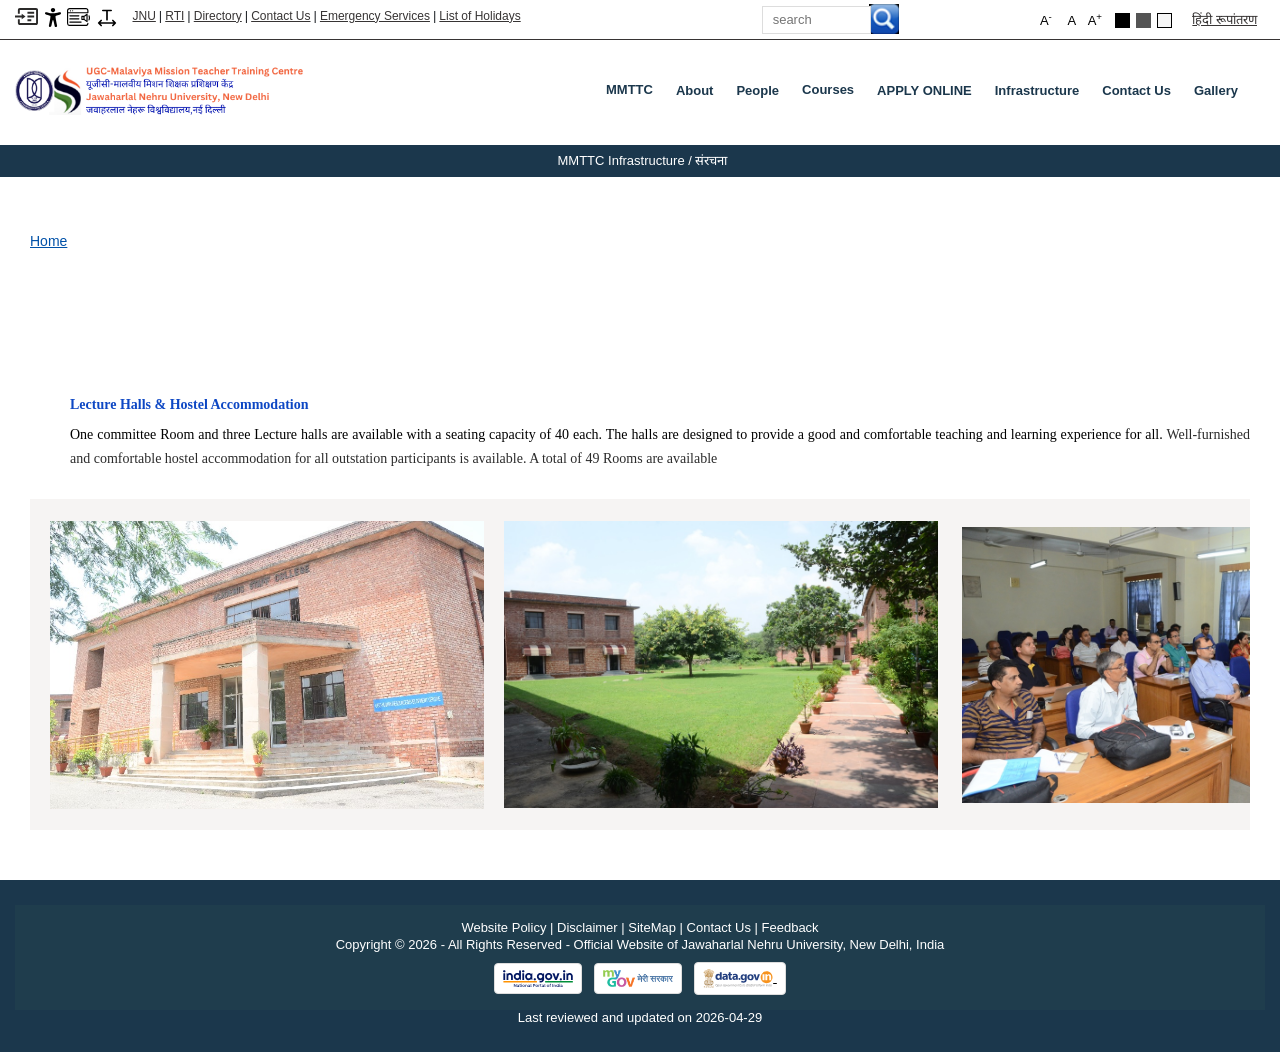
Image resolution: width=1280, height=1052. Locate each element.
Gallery (1216, 90)
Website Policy (503, 927)
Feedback (790, 927)
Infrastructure (1037, 90)
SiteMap (652, 927)
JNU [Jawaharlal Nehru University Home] (144, 16)
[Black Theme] (1122, 20)
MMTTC (633, 94)
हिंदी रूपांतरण (1224, 19)
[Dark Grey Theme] (1143, 20)
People (757, 90)
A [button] (1095, 19)
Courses (832, 94)
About (695, 90)
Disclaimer (587, 927)
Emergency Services (375, 16)
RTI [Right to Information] (174, 16)
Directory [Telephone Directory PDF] (218, 16)
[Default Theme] (1164, 20)
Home (48, 241)
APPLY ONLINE (924, 90)
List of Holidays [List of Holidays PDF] (479, 16)
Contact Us (280, 16)
